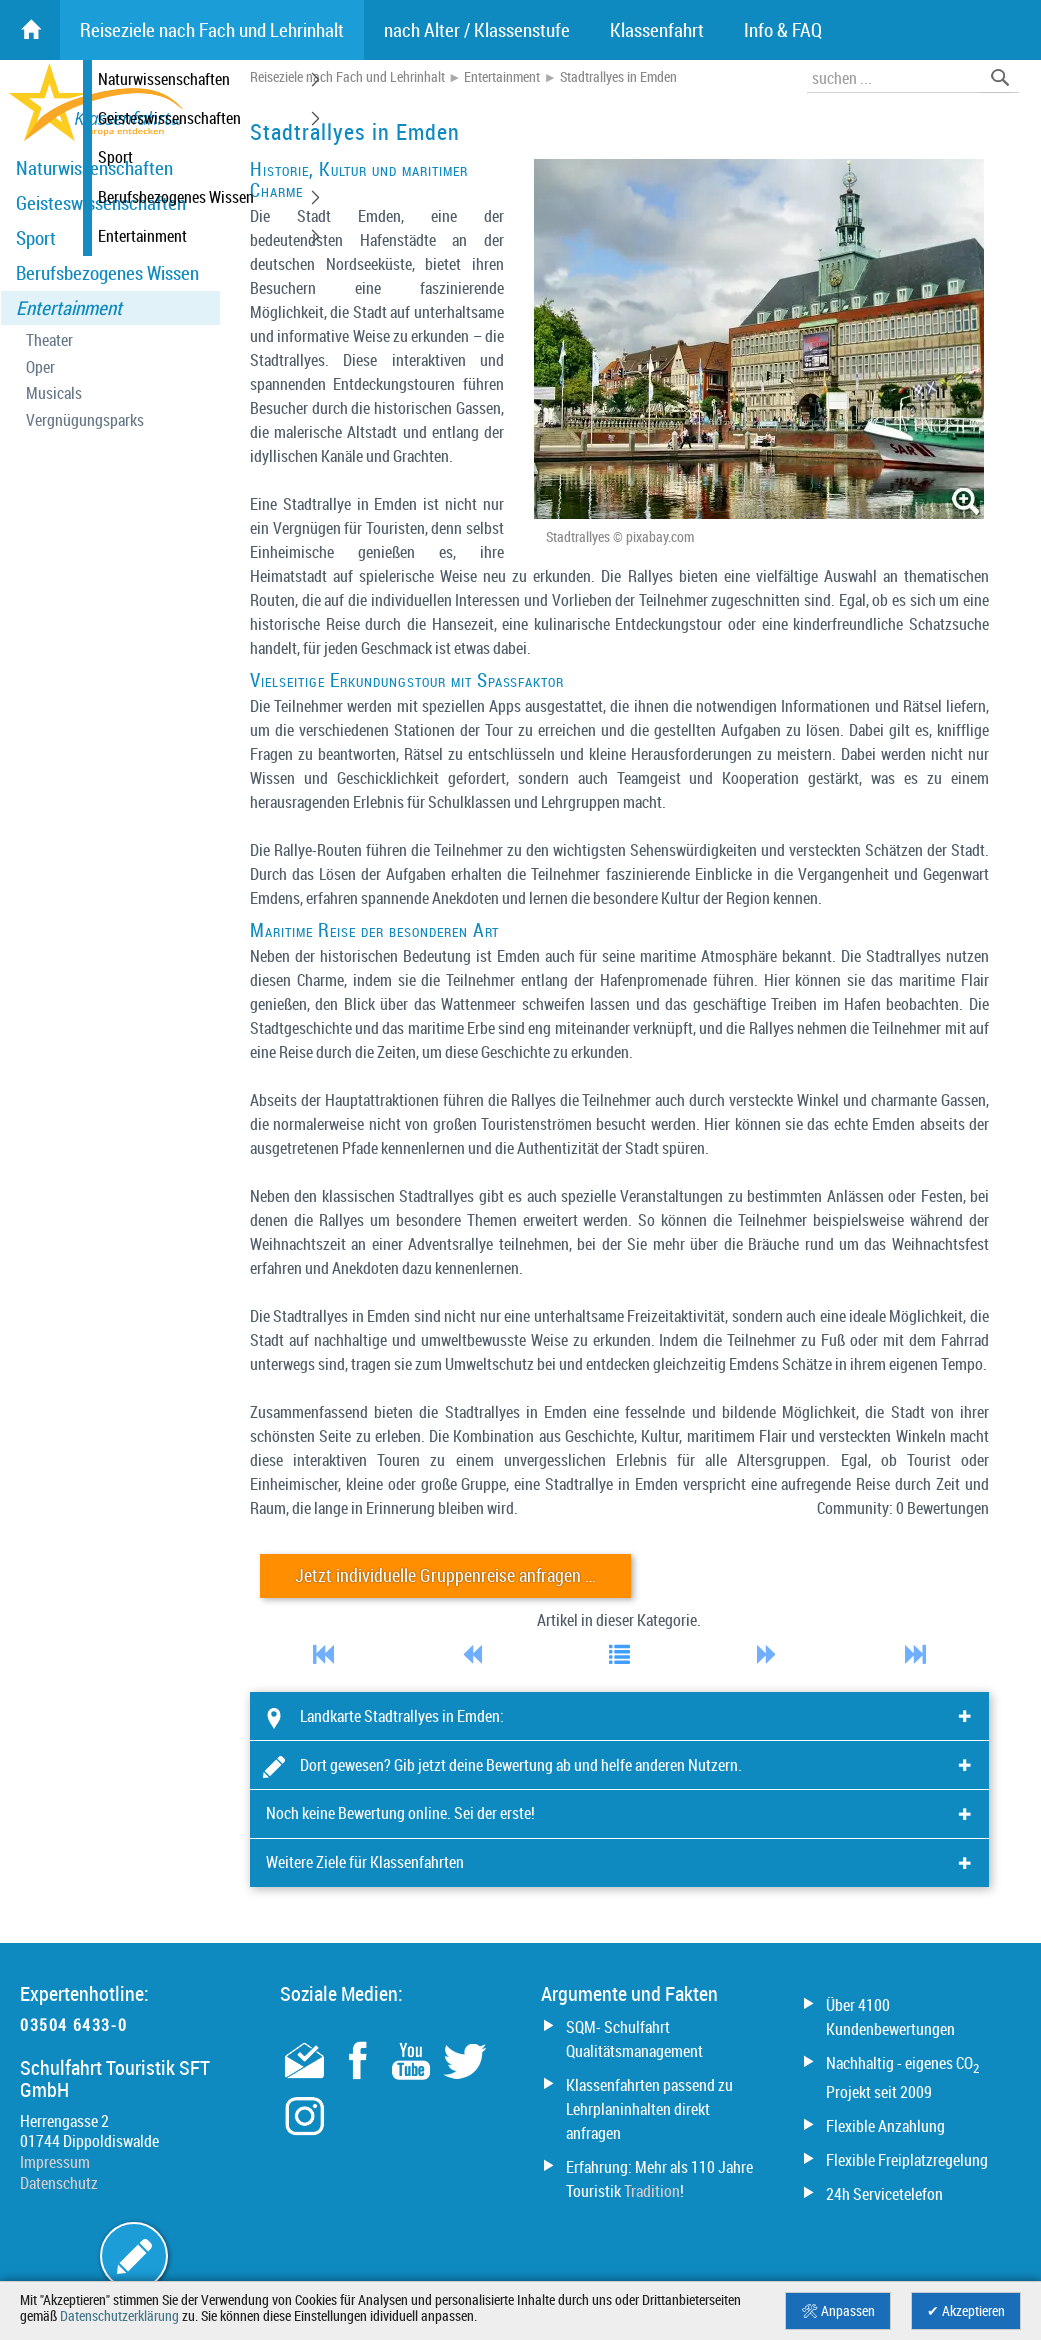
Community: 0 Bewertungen (903, 1508)
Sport (36, 238)
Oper (40, 367)
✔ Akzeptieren (966, 2311)
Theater (49, 340)
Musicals (54, 393)
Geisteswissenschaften (101, 203)
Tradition (652, 2191)
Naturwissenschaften (94, 168)
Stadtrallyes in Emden (618, 77)
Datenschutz (59, 2183)
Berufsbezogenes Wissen (107, 273)
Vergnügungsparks (85, 420)
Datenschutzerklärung (119, 2316)
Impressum (55, 2162)
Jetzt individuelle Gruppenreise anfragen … (445, 1575)
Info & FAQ (783, 30)
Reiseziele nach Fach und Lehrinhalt (347, 77)
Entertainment (69, 308)
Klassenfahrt (657, 30)
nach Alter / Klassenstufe (477, 30)
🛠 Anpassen (838, 2311)
